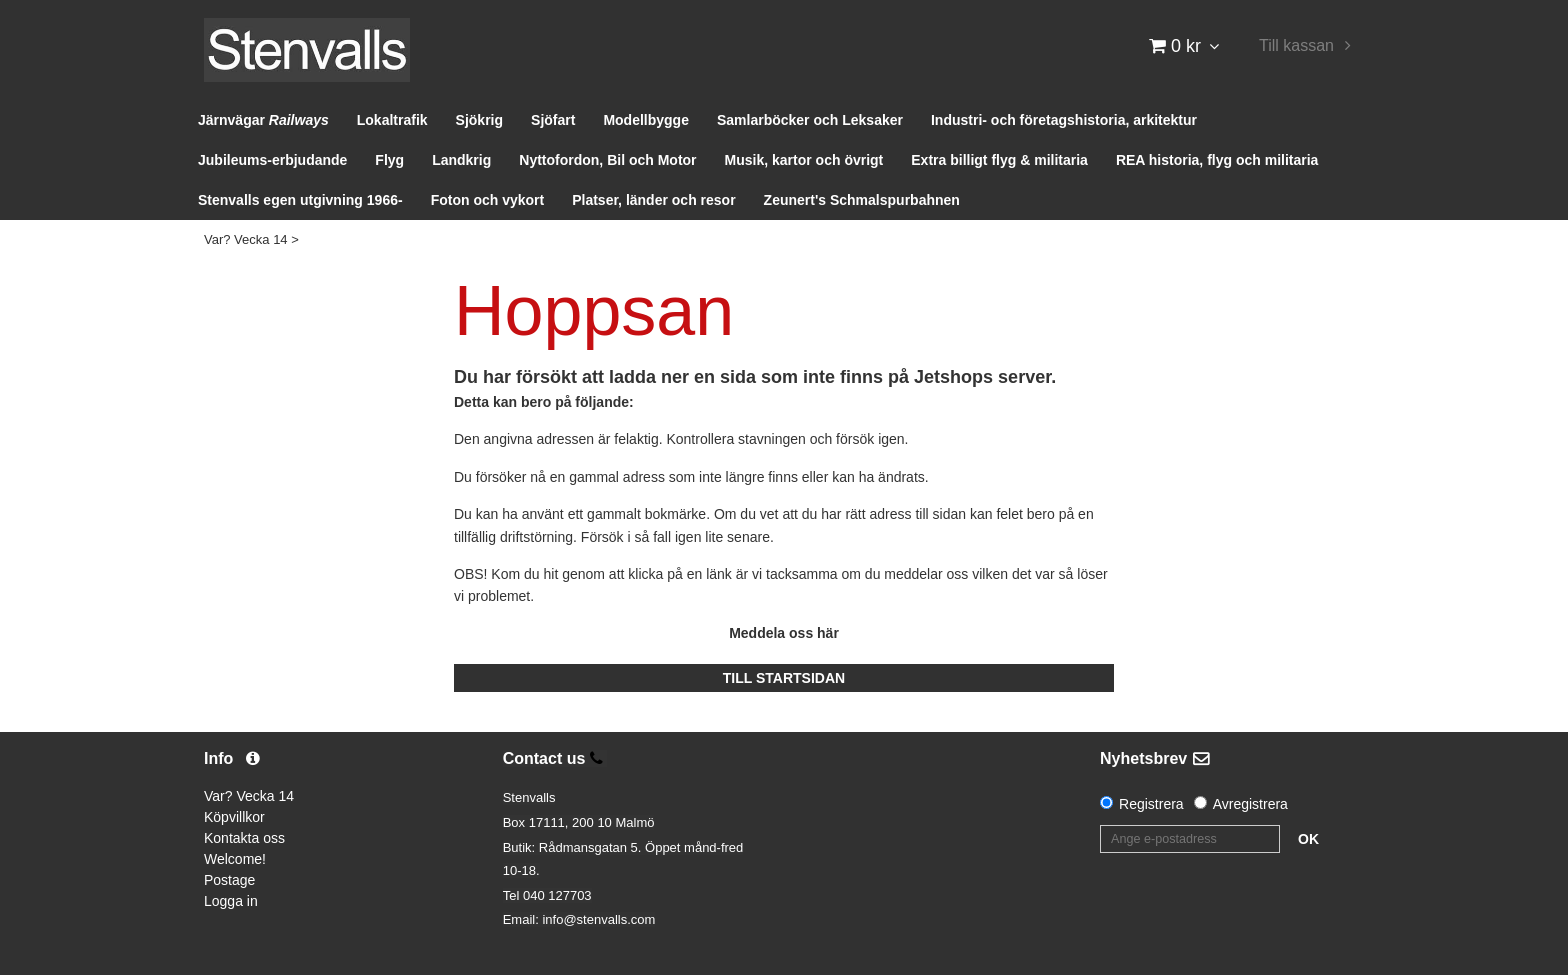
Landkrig (461, 160)
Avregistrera (1250, 804)
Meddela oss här (784, 633)
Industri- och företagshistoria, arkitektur (1064, 120)
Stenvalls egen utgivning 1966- (300, 200)
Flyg (389, 160)
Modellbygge (646, 120)
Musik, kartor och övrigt (804, 160)
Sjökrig (479, 120)
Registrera (1151, 804)
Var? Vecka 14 (246, 239)
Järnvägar (263, 120)
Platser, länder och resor (653, 200)
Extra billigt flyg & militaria (999, 160)
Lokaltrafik (392, 120)
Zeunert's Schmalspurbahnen (862, 200)
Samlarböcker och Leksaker (810, 120)
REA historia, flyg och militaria (1217, 160)
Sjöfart (553, 120)
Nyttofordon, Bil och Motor (607, 160)
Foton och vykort (488, 200)
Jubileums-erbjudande (272, 160)
